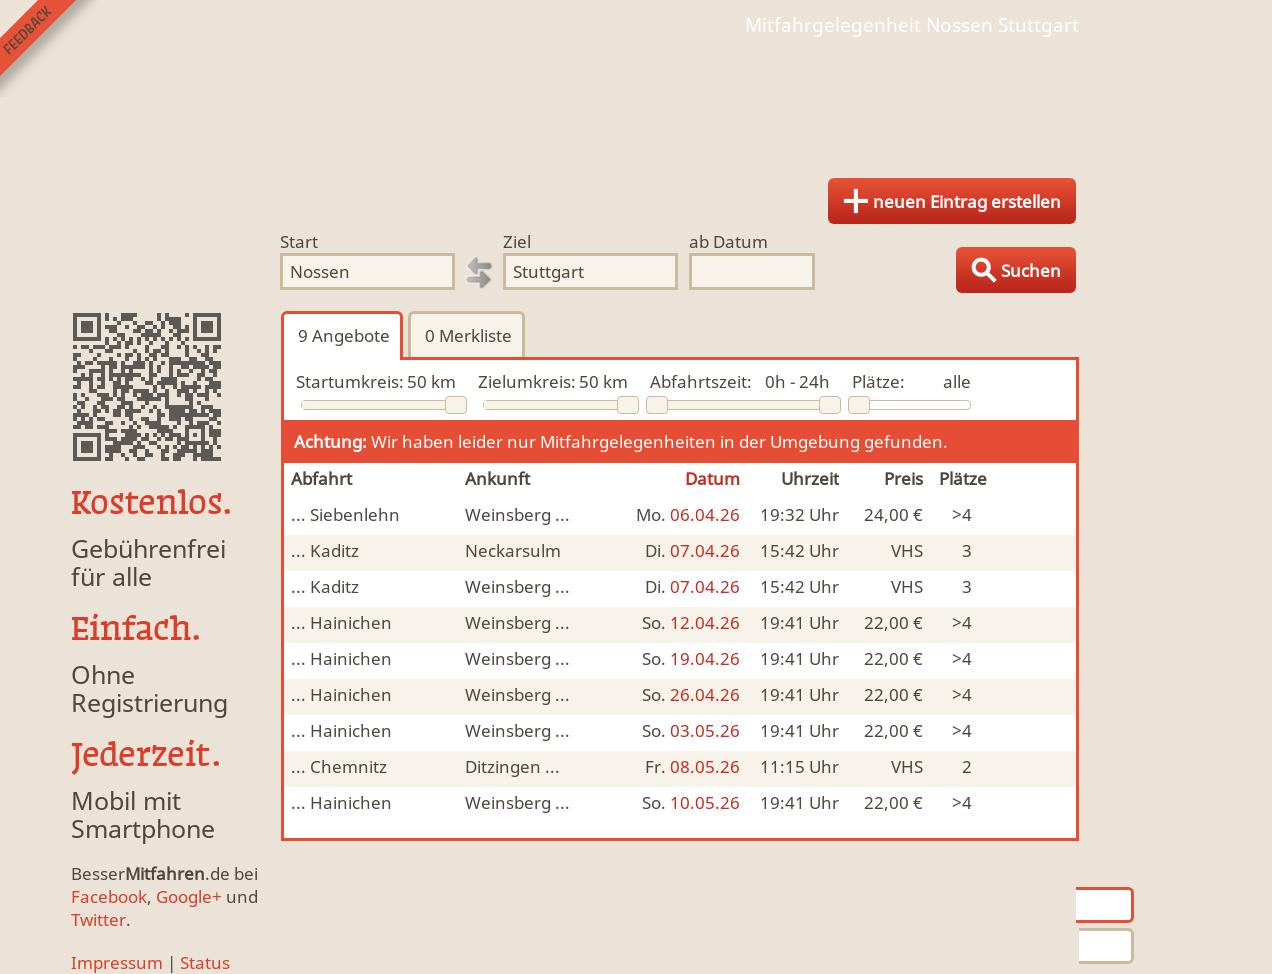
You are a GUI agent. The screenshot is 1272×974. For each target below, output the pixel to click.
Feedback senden (48, 48)
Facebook (109, 896)
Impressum (117, 962)
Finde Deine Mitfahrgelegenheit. (636, 100)
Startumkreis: (350, 381)
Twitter (98, 919)
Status (205, 962)
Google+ (189, 896)
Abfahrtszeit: (701, 381)
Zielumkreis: (527, 381)
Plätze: (878, 381)
